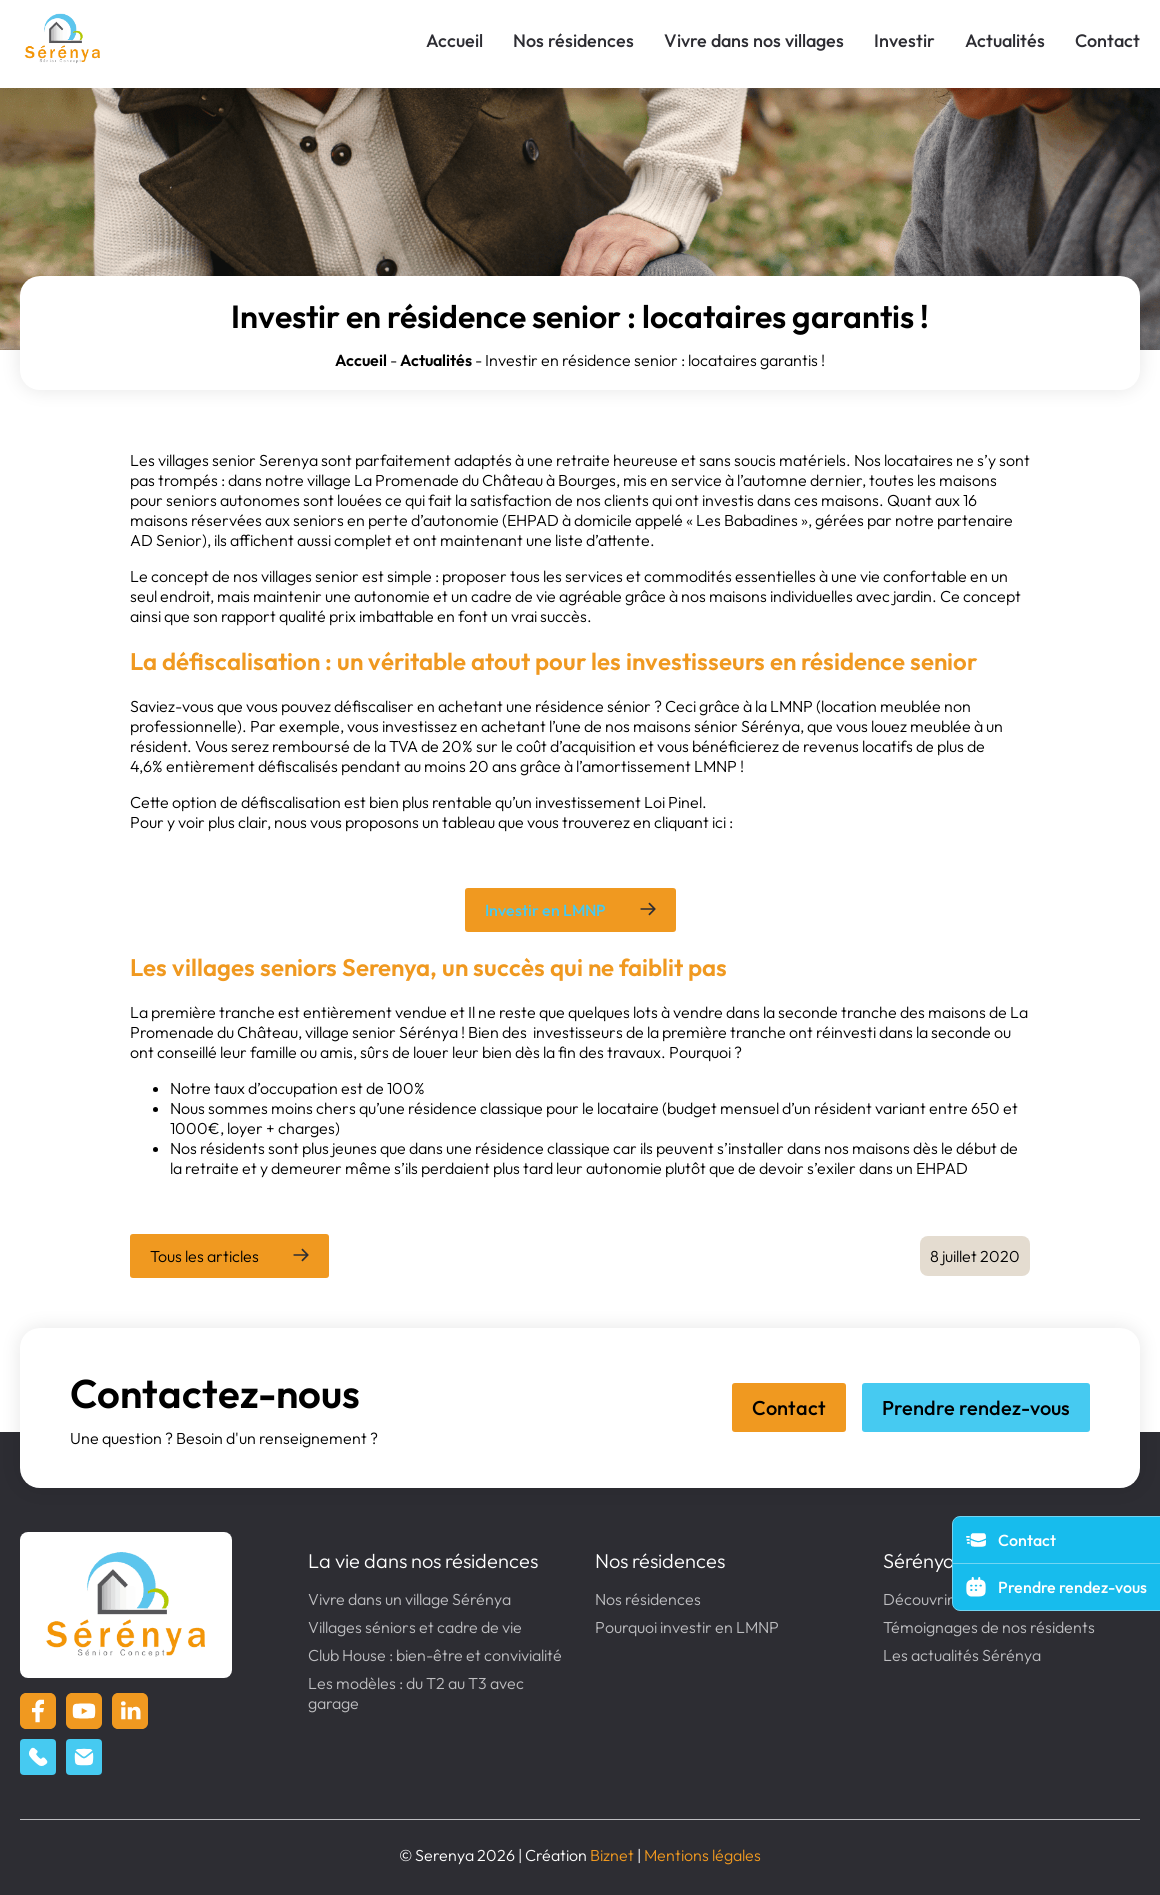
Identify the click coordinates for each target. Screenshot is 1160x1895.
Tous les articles (204, 1256)
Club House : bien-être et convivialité (435, 1655)
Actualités (1005, 40)
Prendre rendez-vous (976, 1407)
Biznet (612, 1855)
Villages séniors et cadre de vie (415, 1627)
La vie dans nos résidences (423, 1560)
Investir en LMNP (545, 910)
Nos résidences (573, 40)
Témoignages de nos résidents (989, 1627)
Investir (904, 40)
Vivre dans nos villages (754, 40)
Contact (1107, 40)
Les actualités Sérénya (962, 1655)
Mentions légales (702, 1855)
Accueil (454, 40)
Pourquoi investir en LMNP (687, 1627)
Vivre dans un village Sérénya (409, 1599)
